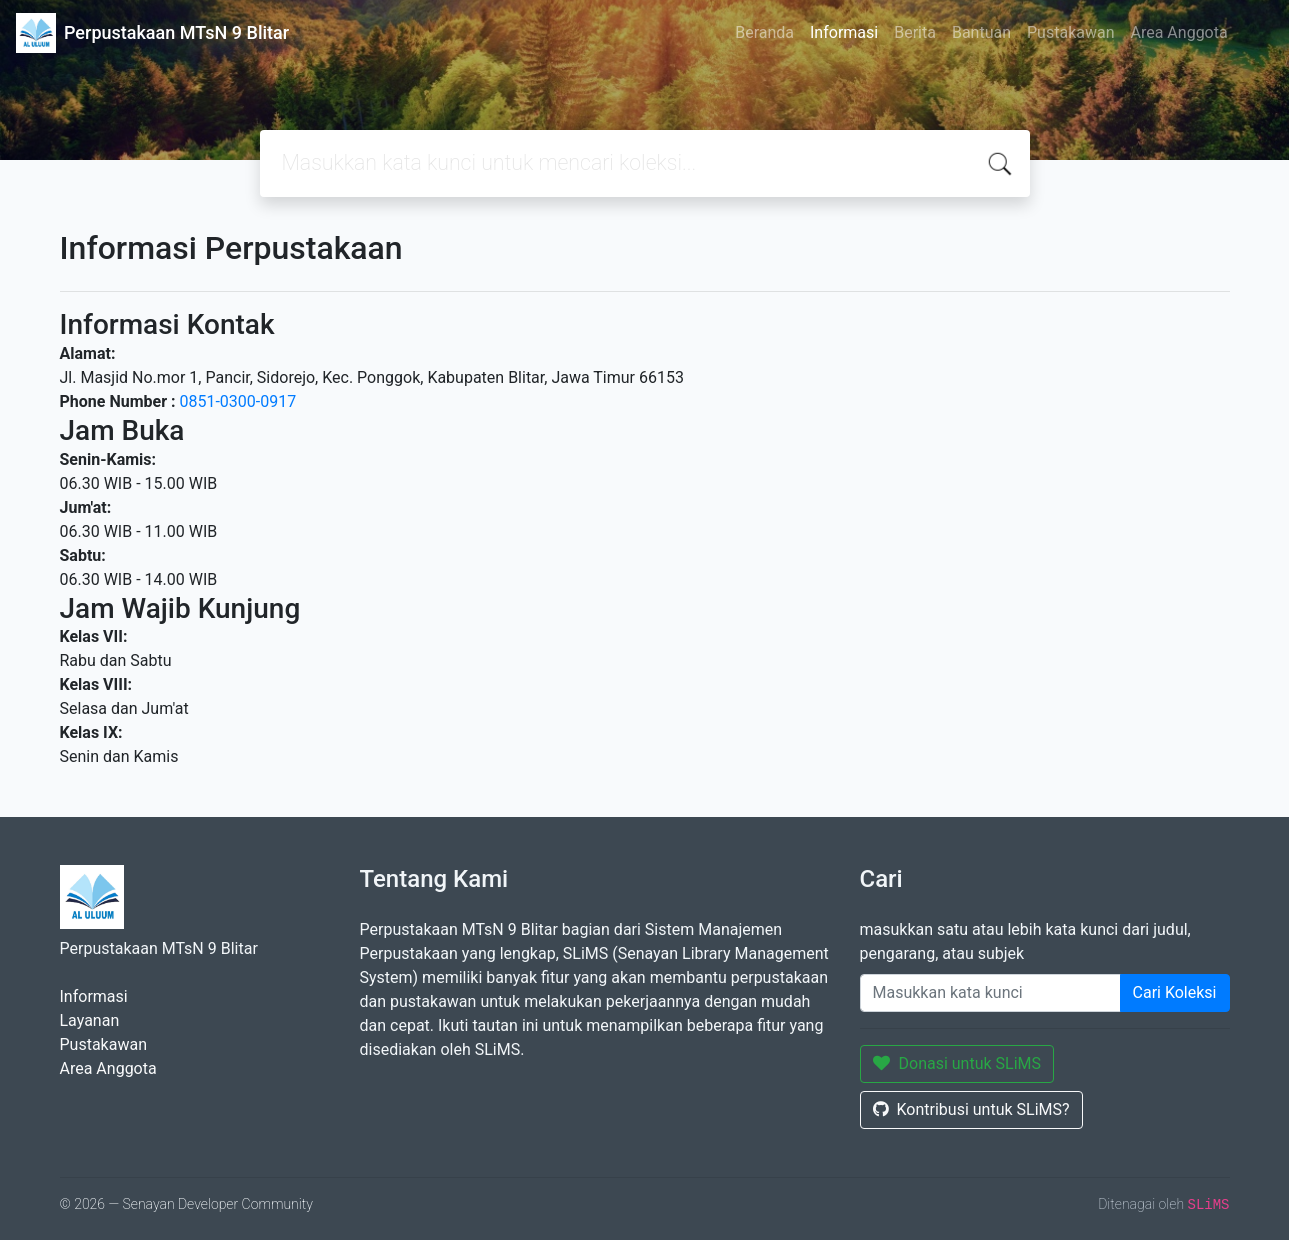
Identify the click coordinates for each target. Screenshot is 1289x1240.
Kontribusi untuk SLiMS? (971, 1109)
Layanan (90, 1020)
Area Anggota (1179, 32)
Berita (915, 32)
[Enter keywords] (990, 993)
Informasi (844, 32)
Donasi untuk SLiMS (957, 1063)
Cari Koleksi (1175, 992)
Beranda (764, 32)
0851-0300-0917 (237, 401)
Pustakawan (1070, 32)
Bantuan (981, 32)
